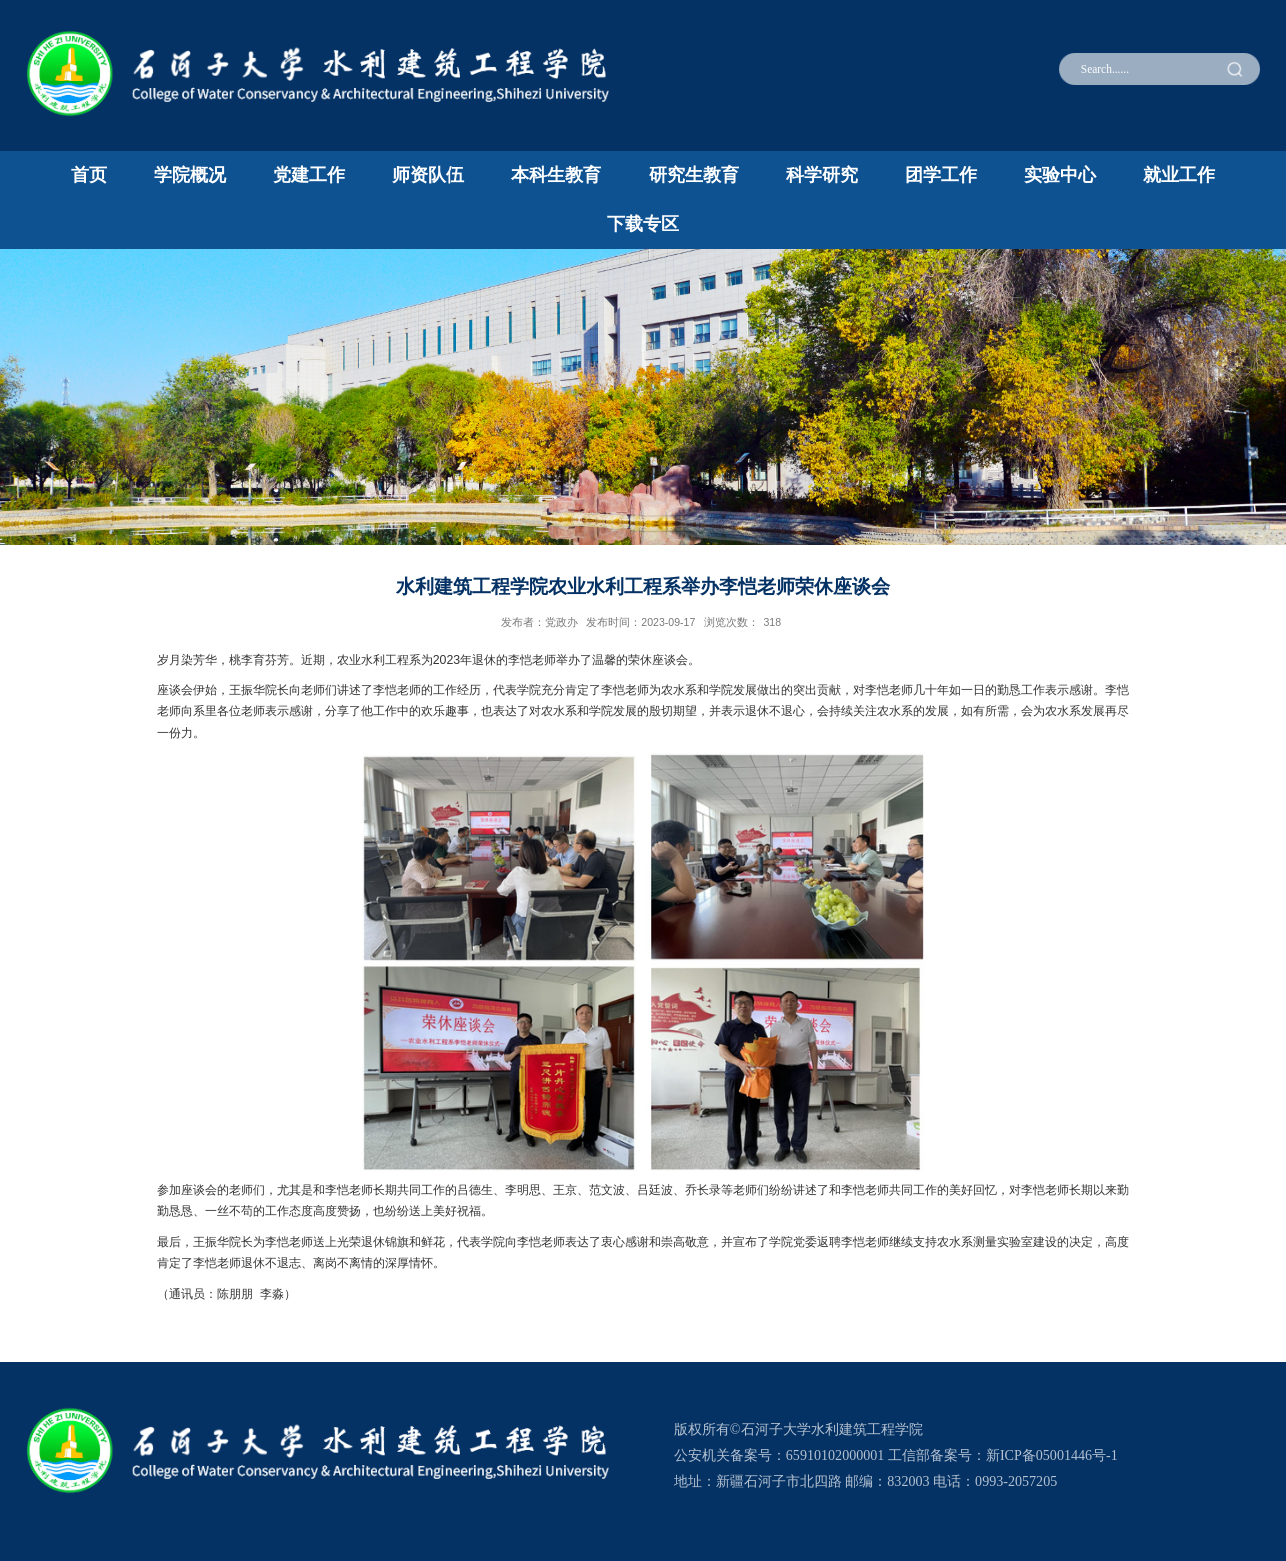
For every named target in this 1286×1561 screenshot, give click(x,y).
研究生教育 (694, 175)
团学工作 (941, 175)
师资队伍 (428, 175)
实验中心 (1060, 175)
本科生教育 (556, 175)
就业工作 (1179, 175)
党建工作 (309, 175)
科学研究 (822, 175)
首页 (89, 175)
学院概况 (190, 175)
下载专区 (643, 224)
